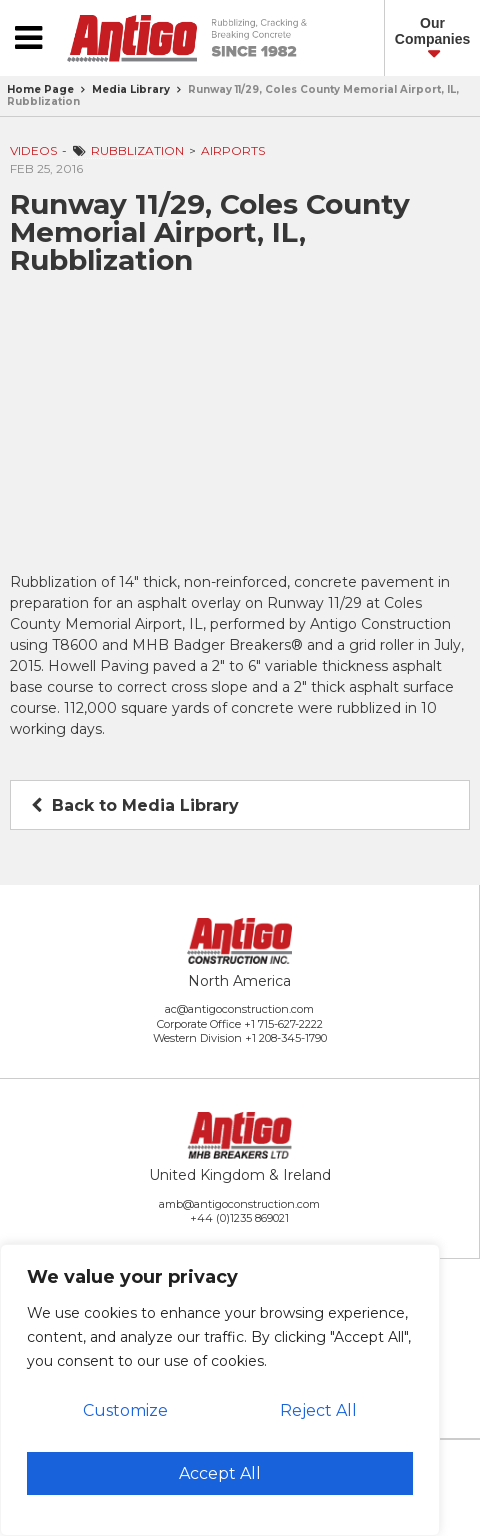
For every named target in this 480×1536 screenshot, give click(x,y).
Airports (233, 150)
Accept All (220, 1473)
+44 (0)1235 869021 (239, 1218)
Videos (33, 150)
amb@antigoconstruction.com (239, 1204)
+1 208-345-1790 (286, 1038)
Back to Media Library (135, 805)
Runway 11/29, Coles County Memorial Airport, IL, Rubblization (233, 95)
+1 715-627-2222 (283, 1024)
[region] (220, 1390)
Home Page (40, 89)
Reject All (318, 1410)
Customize (125, 1410)
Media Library (131, 89)
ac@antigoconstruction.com (239, 1009)
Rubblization (137, 150)
